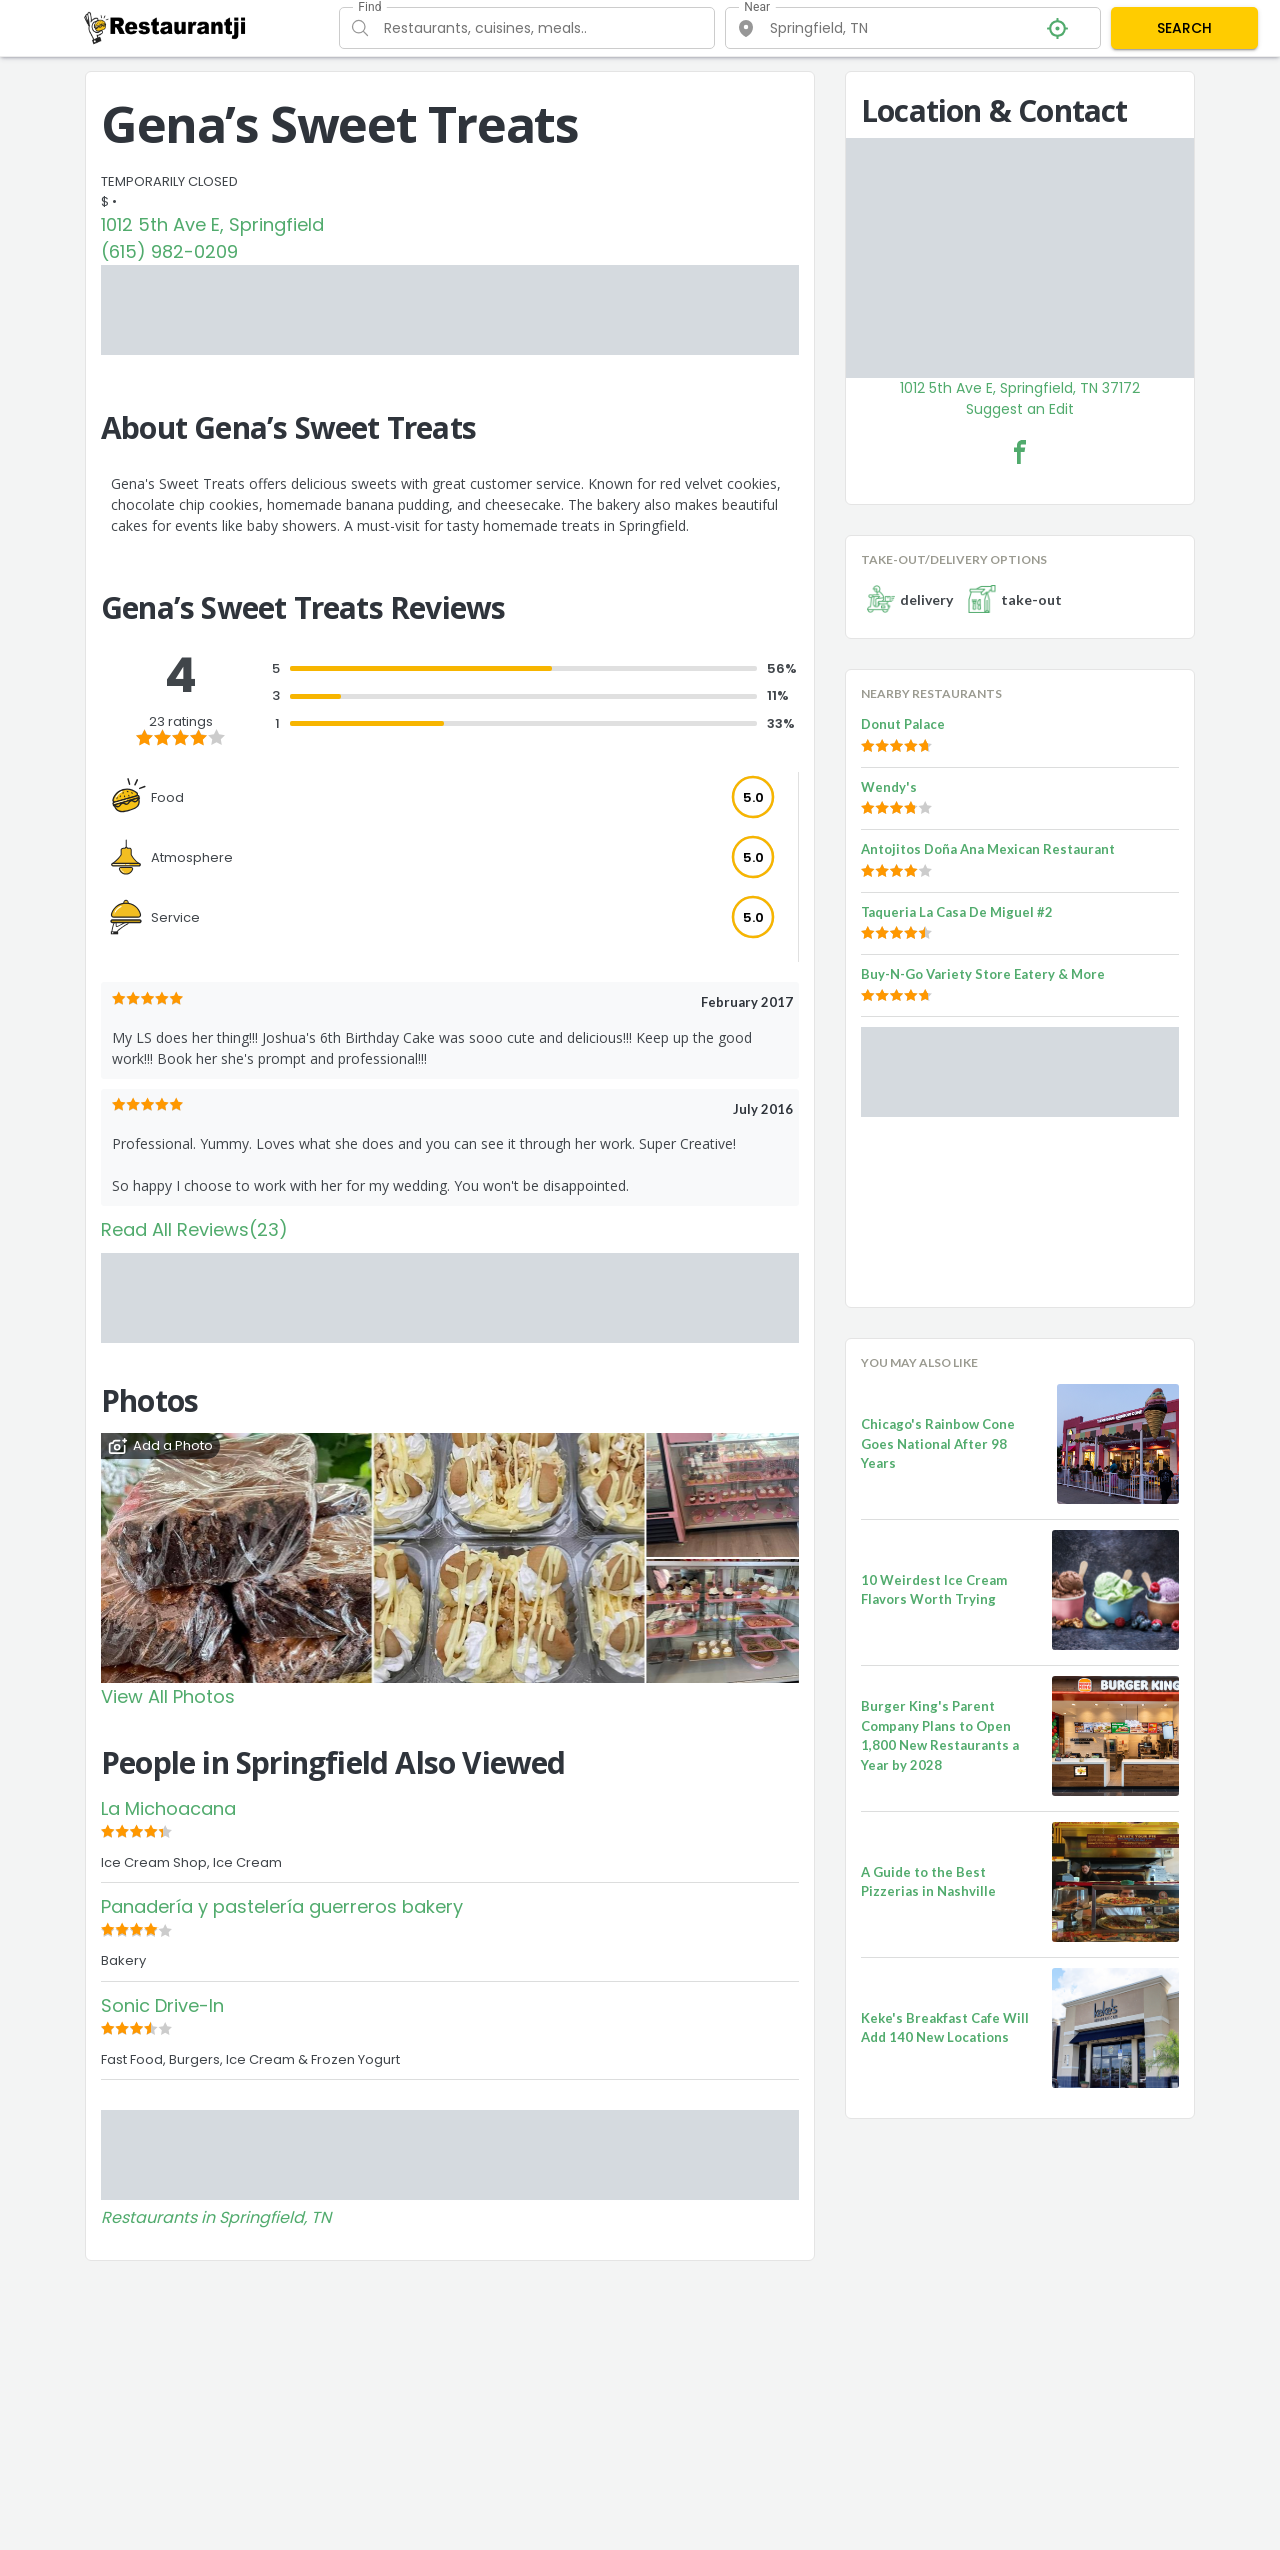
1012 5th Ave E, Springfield (212, 224)
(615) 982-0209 (169, 251)
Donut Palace (903, 724)
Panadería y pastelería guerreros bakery (282, 1906)
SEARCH (1184, 28)
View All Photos (168, 1696)
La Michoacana (168, 1808)
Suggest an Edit (1020, 409)
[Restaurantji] (165, 27)
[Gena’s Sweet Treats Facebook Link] (1020, 452)
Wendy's (889, 787)
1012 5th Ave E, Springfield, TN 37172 (1020, 388)
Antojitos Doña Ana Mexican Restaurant (988, 849)
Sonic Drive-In (162, 2005)
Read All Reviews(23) (194, 1229)
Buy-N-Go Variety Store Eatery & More (983, 974)
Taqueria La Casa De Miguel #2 (957, 912)
